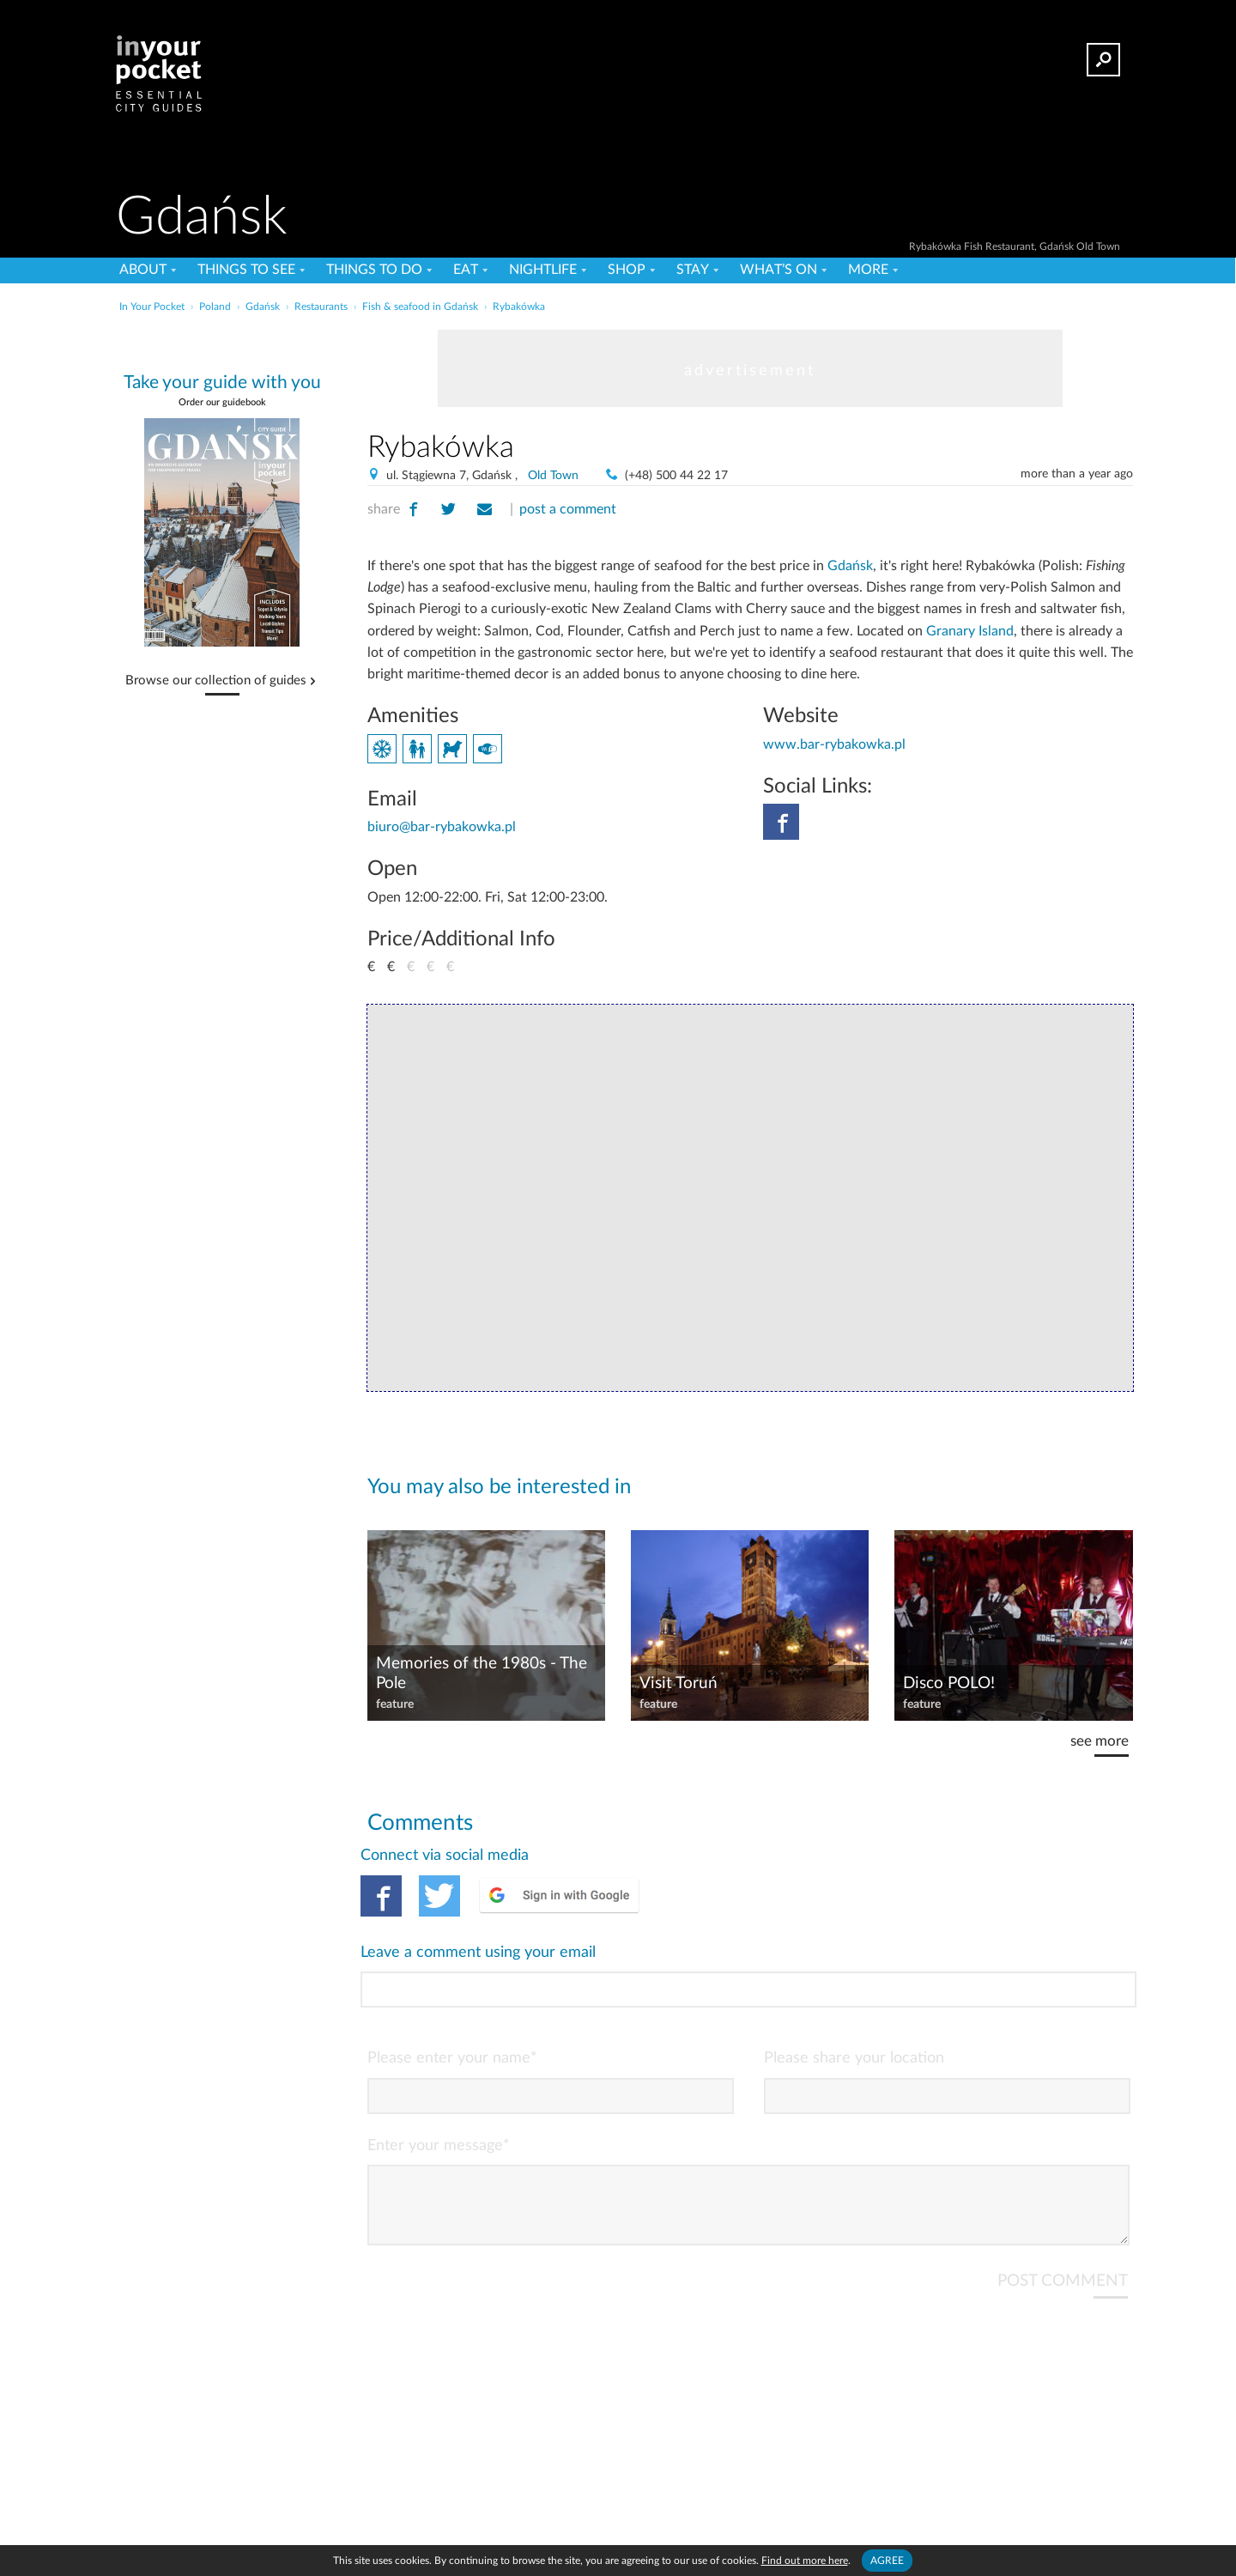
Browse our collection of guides (215, 681)
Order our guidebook (222, 402)
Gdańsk (850, 566)
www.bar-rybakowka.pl (834, 744)
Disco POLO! (949, 1683)
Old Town (553, 476)
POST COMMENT (1062, 2211)
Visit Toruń (678, 1683)
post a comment (567, 509)
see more (1099, 1741)
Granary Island (970, 631)
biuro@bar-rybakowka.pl (441, 827)
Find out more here (804, 2560)
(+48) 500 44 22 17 (676, 476)
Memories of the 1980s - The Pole (481, 1674)
